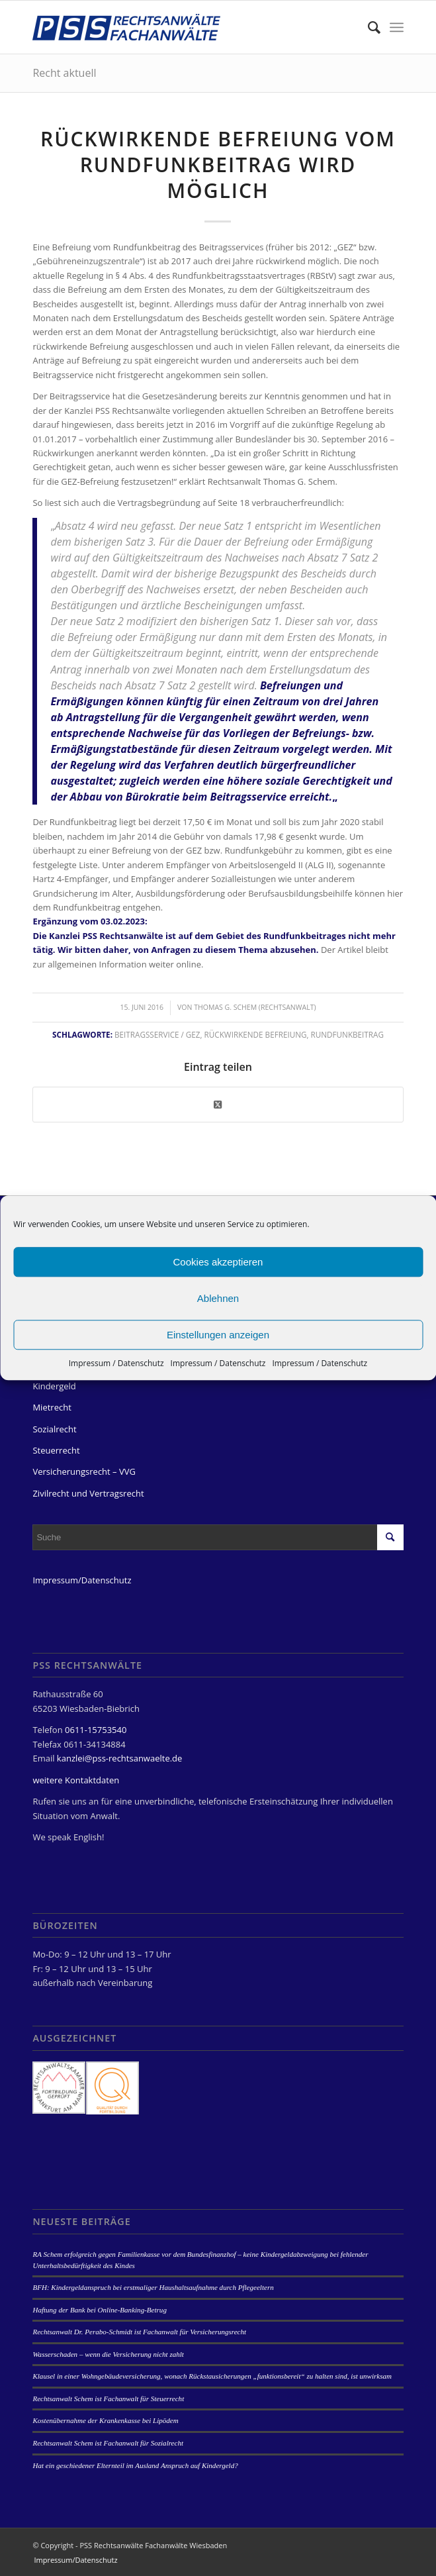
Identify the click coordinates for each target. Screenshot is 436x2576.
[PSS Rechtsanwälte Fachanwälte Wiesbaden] (180, 27)
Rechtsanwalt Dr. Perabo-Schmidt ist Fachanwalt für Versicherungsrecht (139, 2332)
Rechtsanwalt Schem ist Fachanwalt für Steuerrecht (108, 2399)
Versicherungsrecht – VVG (84, 1471)
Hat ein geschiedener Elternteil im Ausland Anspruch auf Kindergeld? (135, 2465)
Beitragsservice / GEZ (157, 1034)
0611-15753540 (95, 1730)
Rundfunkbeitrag (347, 1034)
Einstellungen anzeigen (218, 1334)
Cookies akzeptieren (218, 1261)
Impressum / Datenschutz (116, 1363)
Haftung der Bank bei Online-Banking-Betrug (99, 2310)
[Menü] (397, 27)
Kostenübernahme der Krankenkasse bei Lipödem (105, 2420)
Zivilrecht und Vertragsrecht (88, 1493)
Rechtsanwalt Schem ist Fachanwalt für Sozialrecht (107, 2443)
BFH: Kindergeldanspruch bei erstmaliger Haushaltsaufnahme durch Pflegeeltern (152, 2287)
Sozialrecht (54, 1429)
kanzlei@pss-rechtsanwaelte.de (119, 1758)
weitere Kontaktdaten (75, 1780)
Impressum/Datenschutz (81, 1580)
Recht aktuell (64, 73)
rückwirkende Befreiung (255, 1034)
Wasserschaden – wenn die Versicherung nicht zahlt (107, 2354)
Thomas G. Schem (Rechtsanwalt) (255, 1007)
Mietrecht (51, 1407)
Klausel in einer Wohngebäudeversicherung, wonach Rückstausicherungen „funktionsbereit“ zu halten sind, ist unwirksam (212, 2376)
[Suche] (367, 27)
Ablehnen (218, 1298)
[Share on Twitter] (217, 1104)
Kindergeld (53, 1386)
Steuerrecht (55, 1450)
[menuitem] (367, 27)
